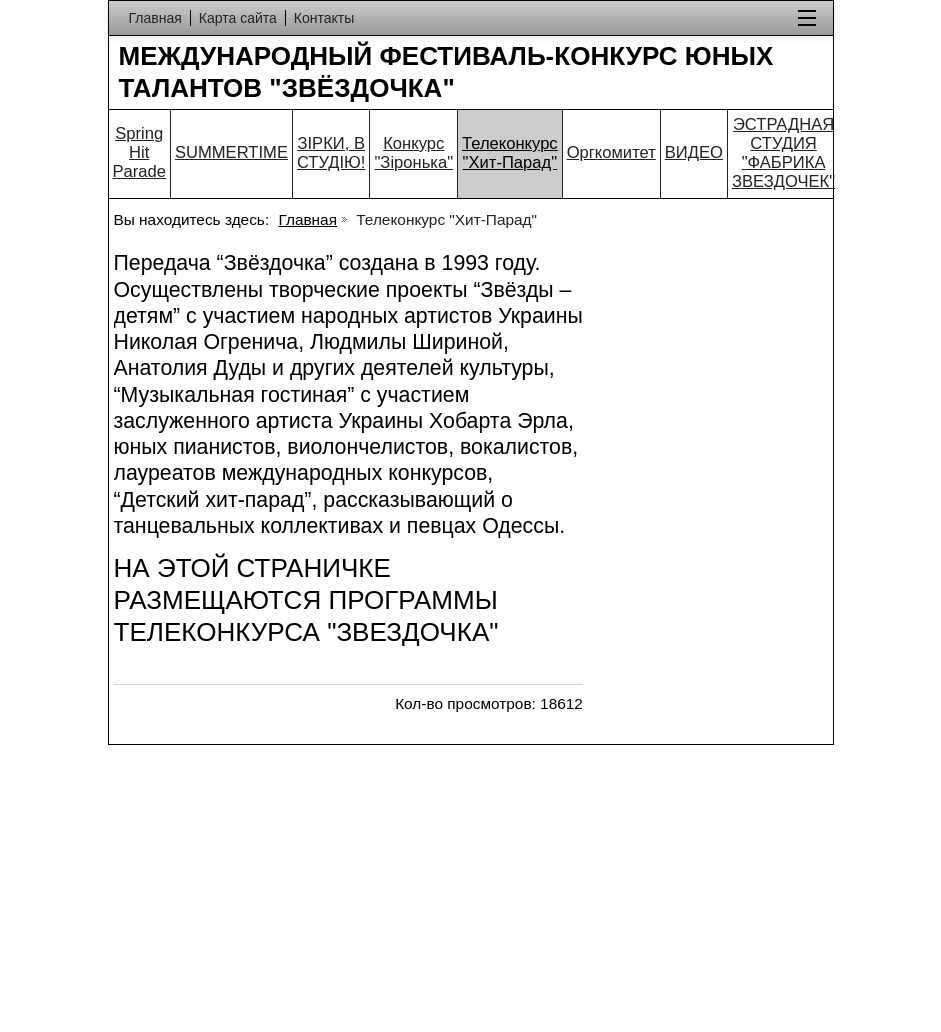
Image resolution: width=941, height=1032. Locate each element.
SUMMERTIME (231, 152)
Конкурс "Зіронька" (413, 153)
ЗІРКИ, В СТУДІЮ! (331, 153)
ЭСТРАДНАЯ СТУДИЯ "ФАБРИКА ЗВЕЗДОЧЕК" (783, 153)
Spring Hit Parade (139, 152)
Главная (307, 219)
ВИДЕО (694, 152)
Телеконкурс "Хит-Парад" (510, 153)
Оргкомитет (611, 152)
